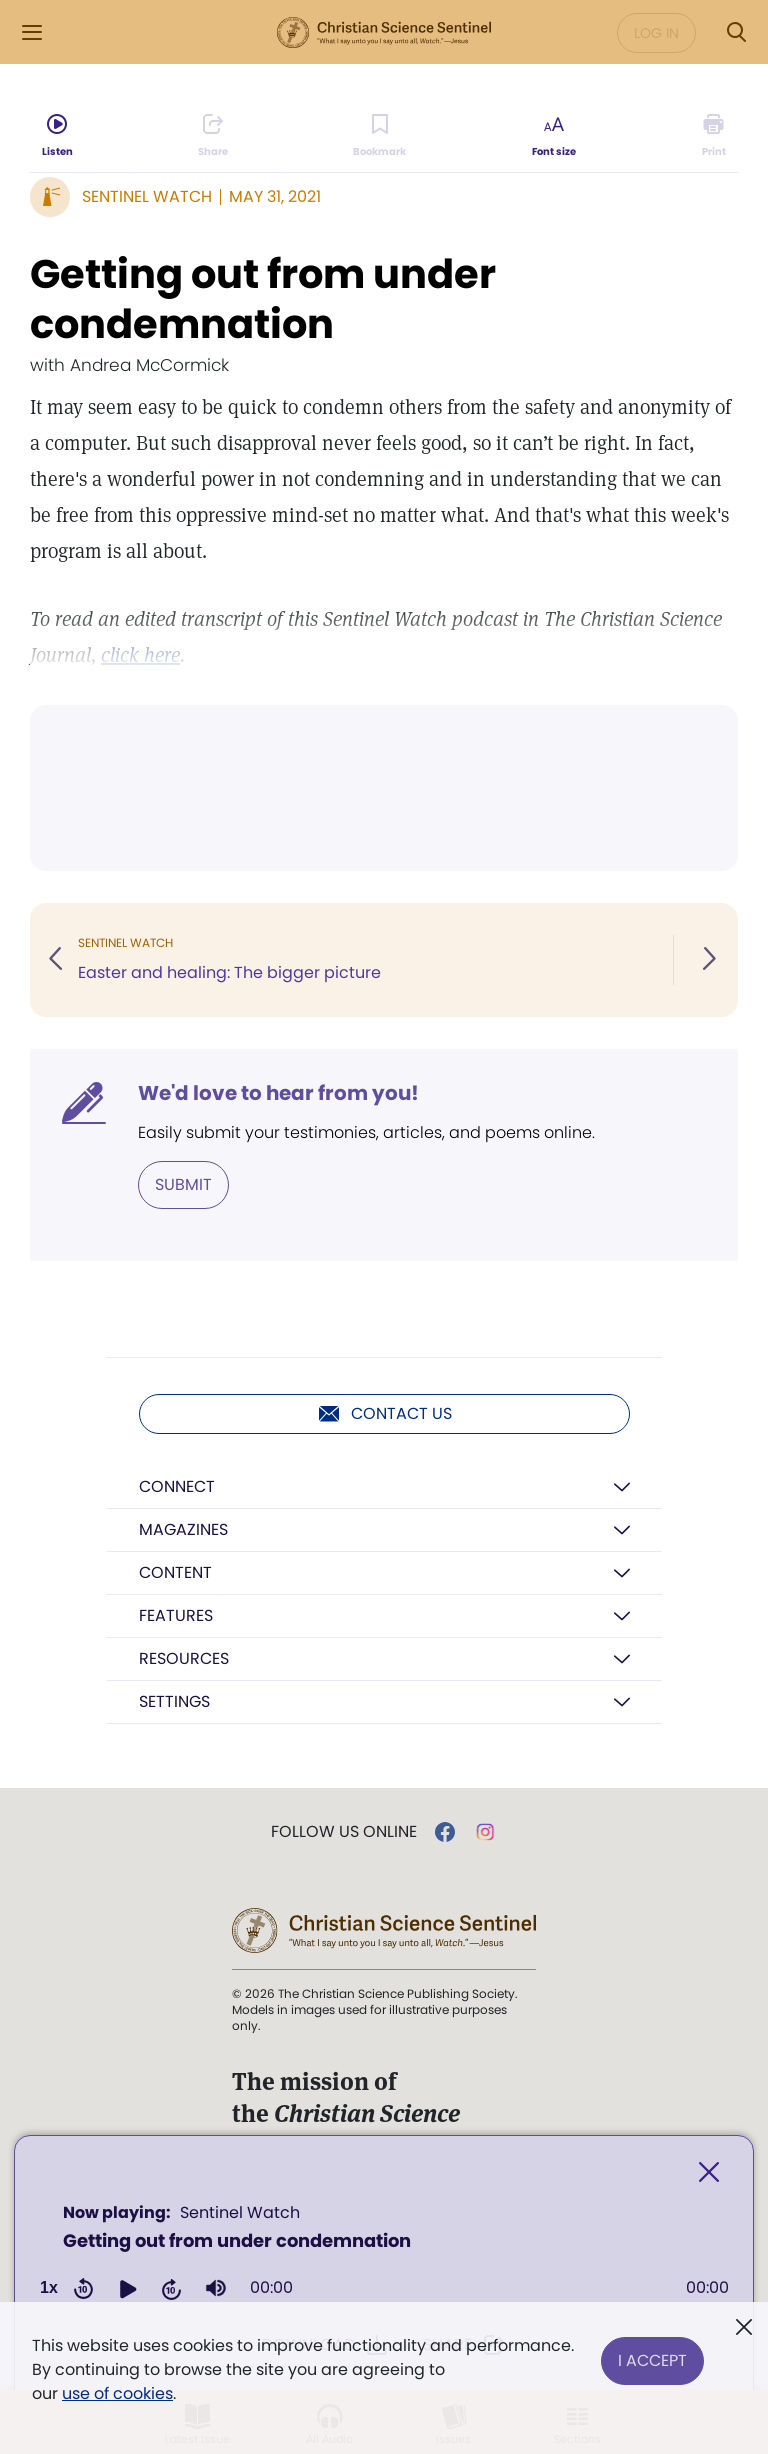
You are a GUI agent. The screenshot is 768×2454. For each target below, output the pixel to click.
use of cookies (117, 2393)
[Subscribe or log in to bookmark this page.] (380, 136)
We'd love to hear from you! (278, 1093)
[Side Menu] (32, 32)
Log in (656, 33)
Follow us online (344, 1832)
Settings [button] (174, 1701)
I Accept (652, 2357)
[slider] (489, 2288)
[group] (216, 2288)
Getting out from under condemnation (263, 299)
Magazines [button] (183, 1529)
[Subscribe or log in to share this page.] (213, 136)
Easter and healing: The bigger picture (229, 972)
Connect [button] (177, 1486)
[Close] (709, 2172)
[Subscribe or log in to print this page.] (713, 136)
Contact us (384, 1414)
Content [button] (175, 1572)
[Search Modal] (736, 32)
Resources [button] (184, 1658)
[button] (128, 2288)
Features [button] (176, 1615)
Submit (183, 1184)
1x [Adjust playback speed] (49, 2287)
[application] (384, 2257)
